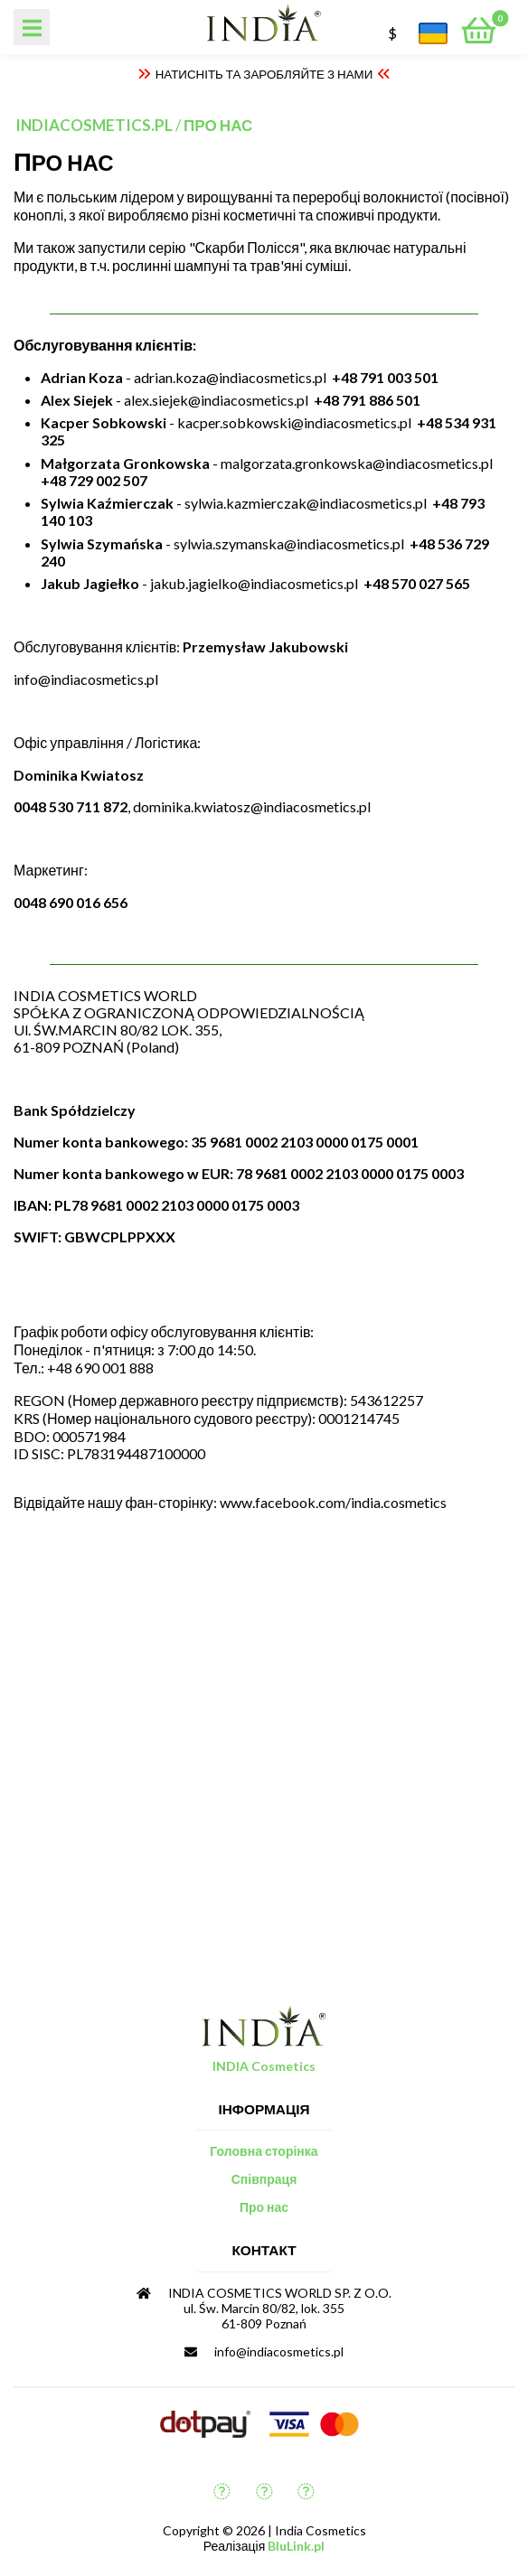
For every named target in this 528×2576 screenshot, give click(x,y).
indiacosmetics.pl (94, 125)
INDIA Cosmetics (264, 2066)
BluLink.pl (296, 2545)
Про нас (218, 125)
